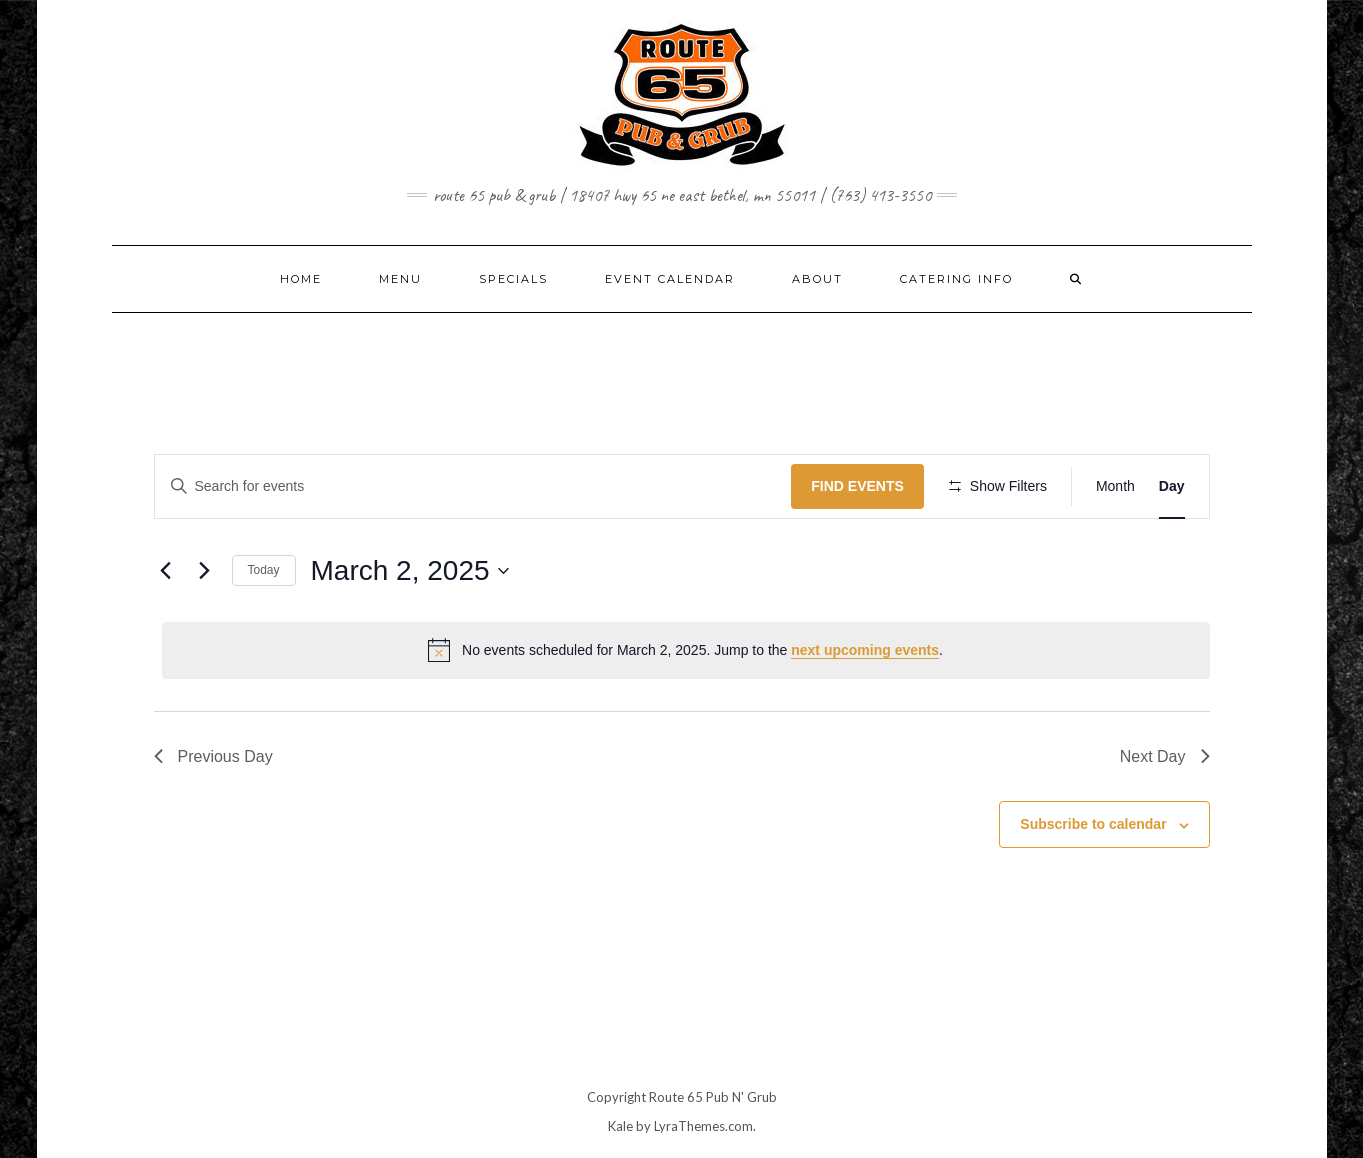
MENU (400, 279)
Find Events (857, 486)
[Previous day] (166, 571)
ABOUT (817, 279)
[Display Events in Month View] (1115, 486)
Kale (620, 1126)
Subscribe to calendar (1093, 824)
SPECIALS (513, 279)
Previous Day (213, 756)
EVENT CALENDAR (670, 279)
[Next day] (205, 571)
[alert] (686, 650)
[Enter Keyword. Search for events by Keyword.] (473, 486)
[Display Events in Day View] (1172, 486)
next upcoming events (865, 650)
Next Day (1165, 756)
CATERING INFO (956, 279)
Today (264, 570)
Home (301, 279)
